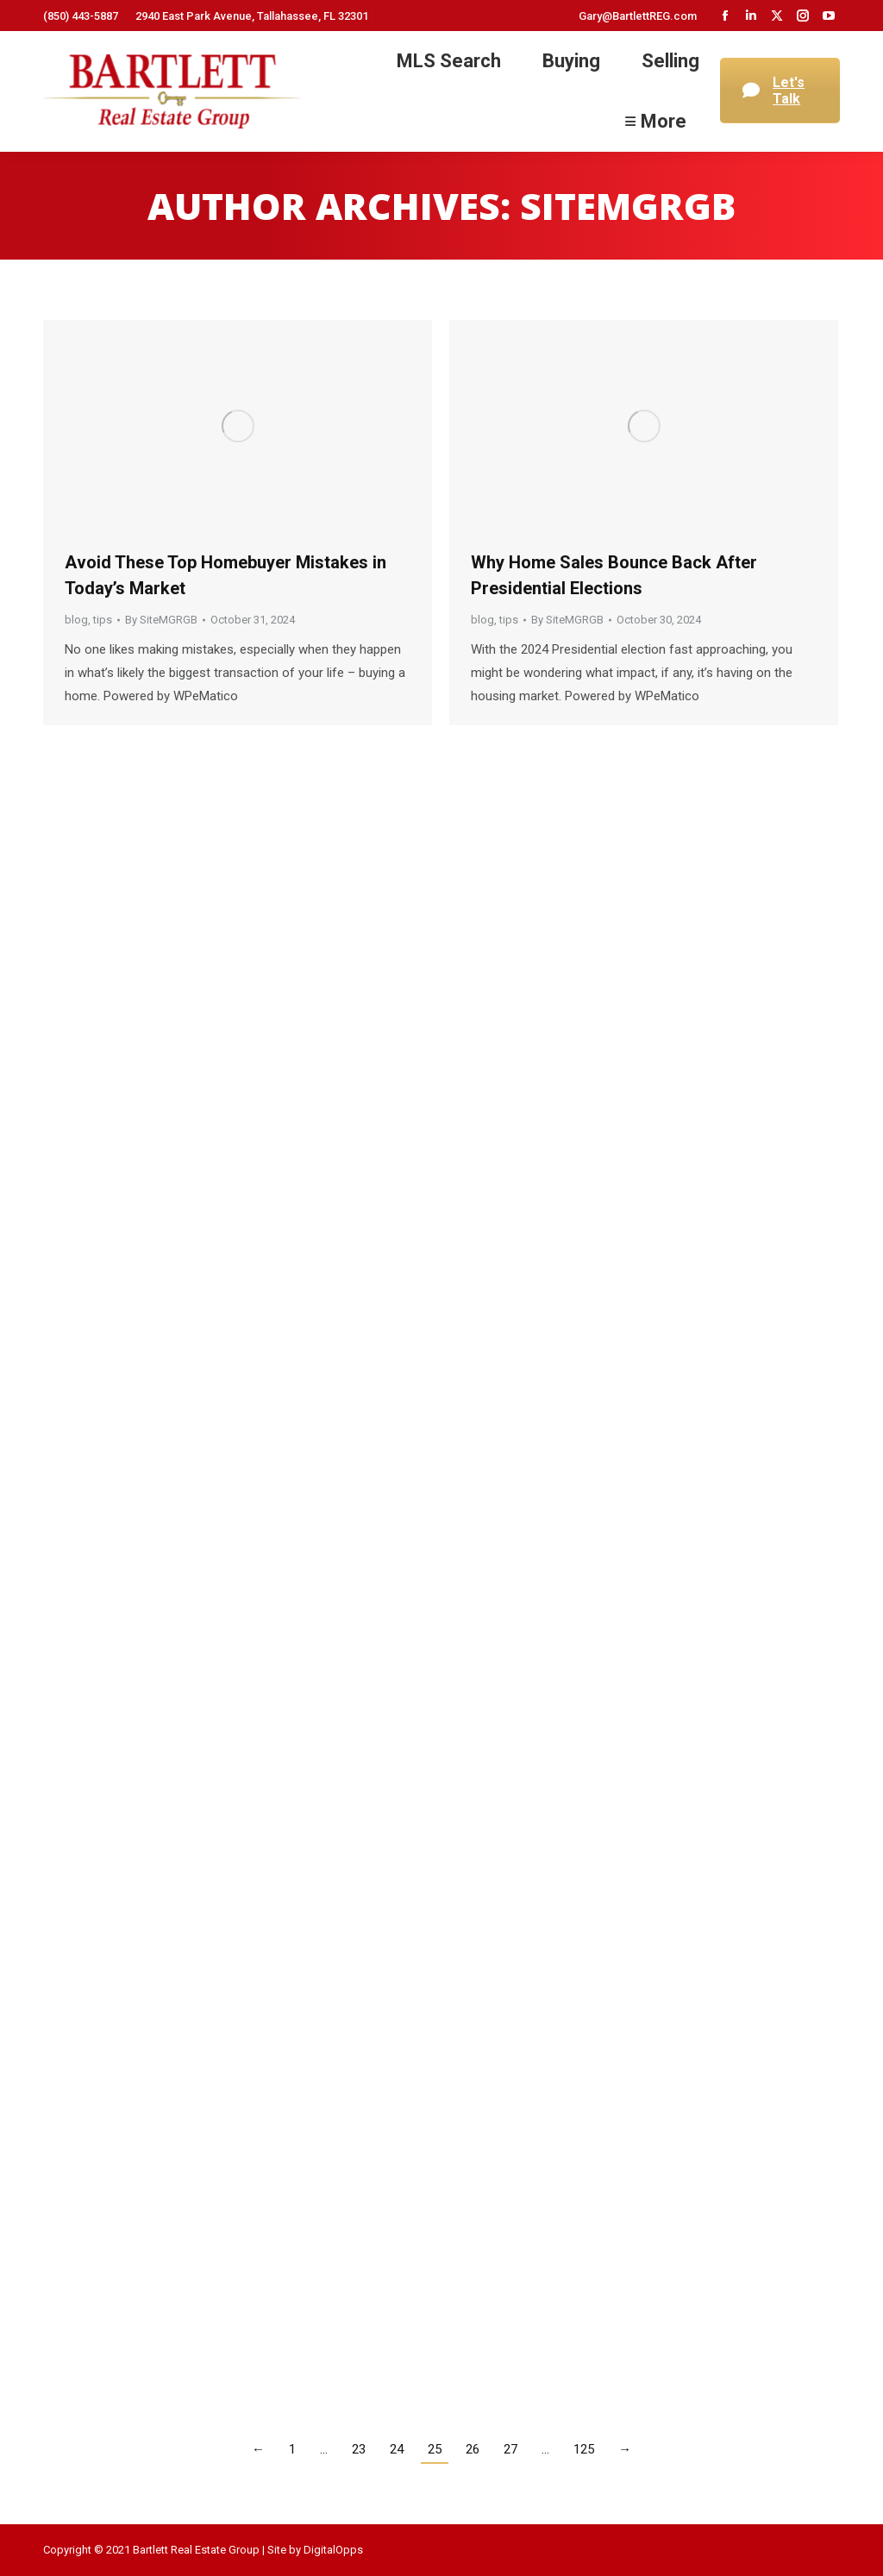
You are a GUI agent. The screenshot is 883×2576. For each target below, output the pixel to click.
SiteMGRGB (628, 205)
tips (102, 619)
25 (435, 2449)
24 (397, 2449)
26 (472, 2449)
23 (359, 2449)
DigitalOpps (333, 2549)
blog (76, 619)
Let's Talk (773, 90)
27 (510, 2449)
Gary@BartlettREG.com (638, 15)
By (161, 619)
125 (583, 2449)
